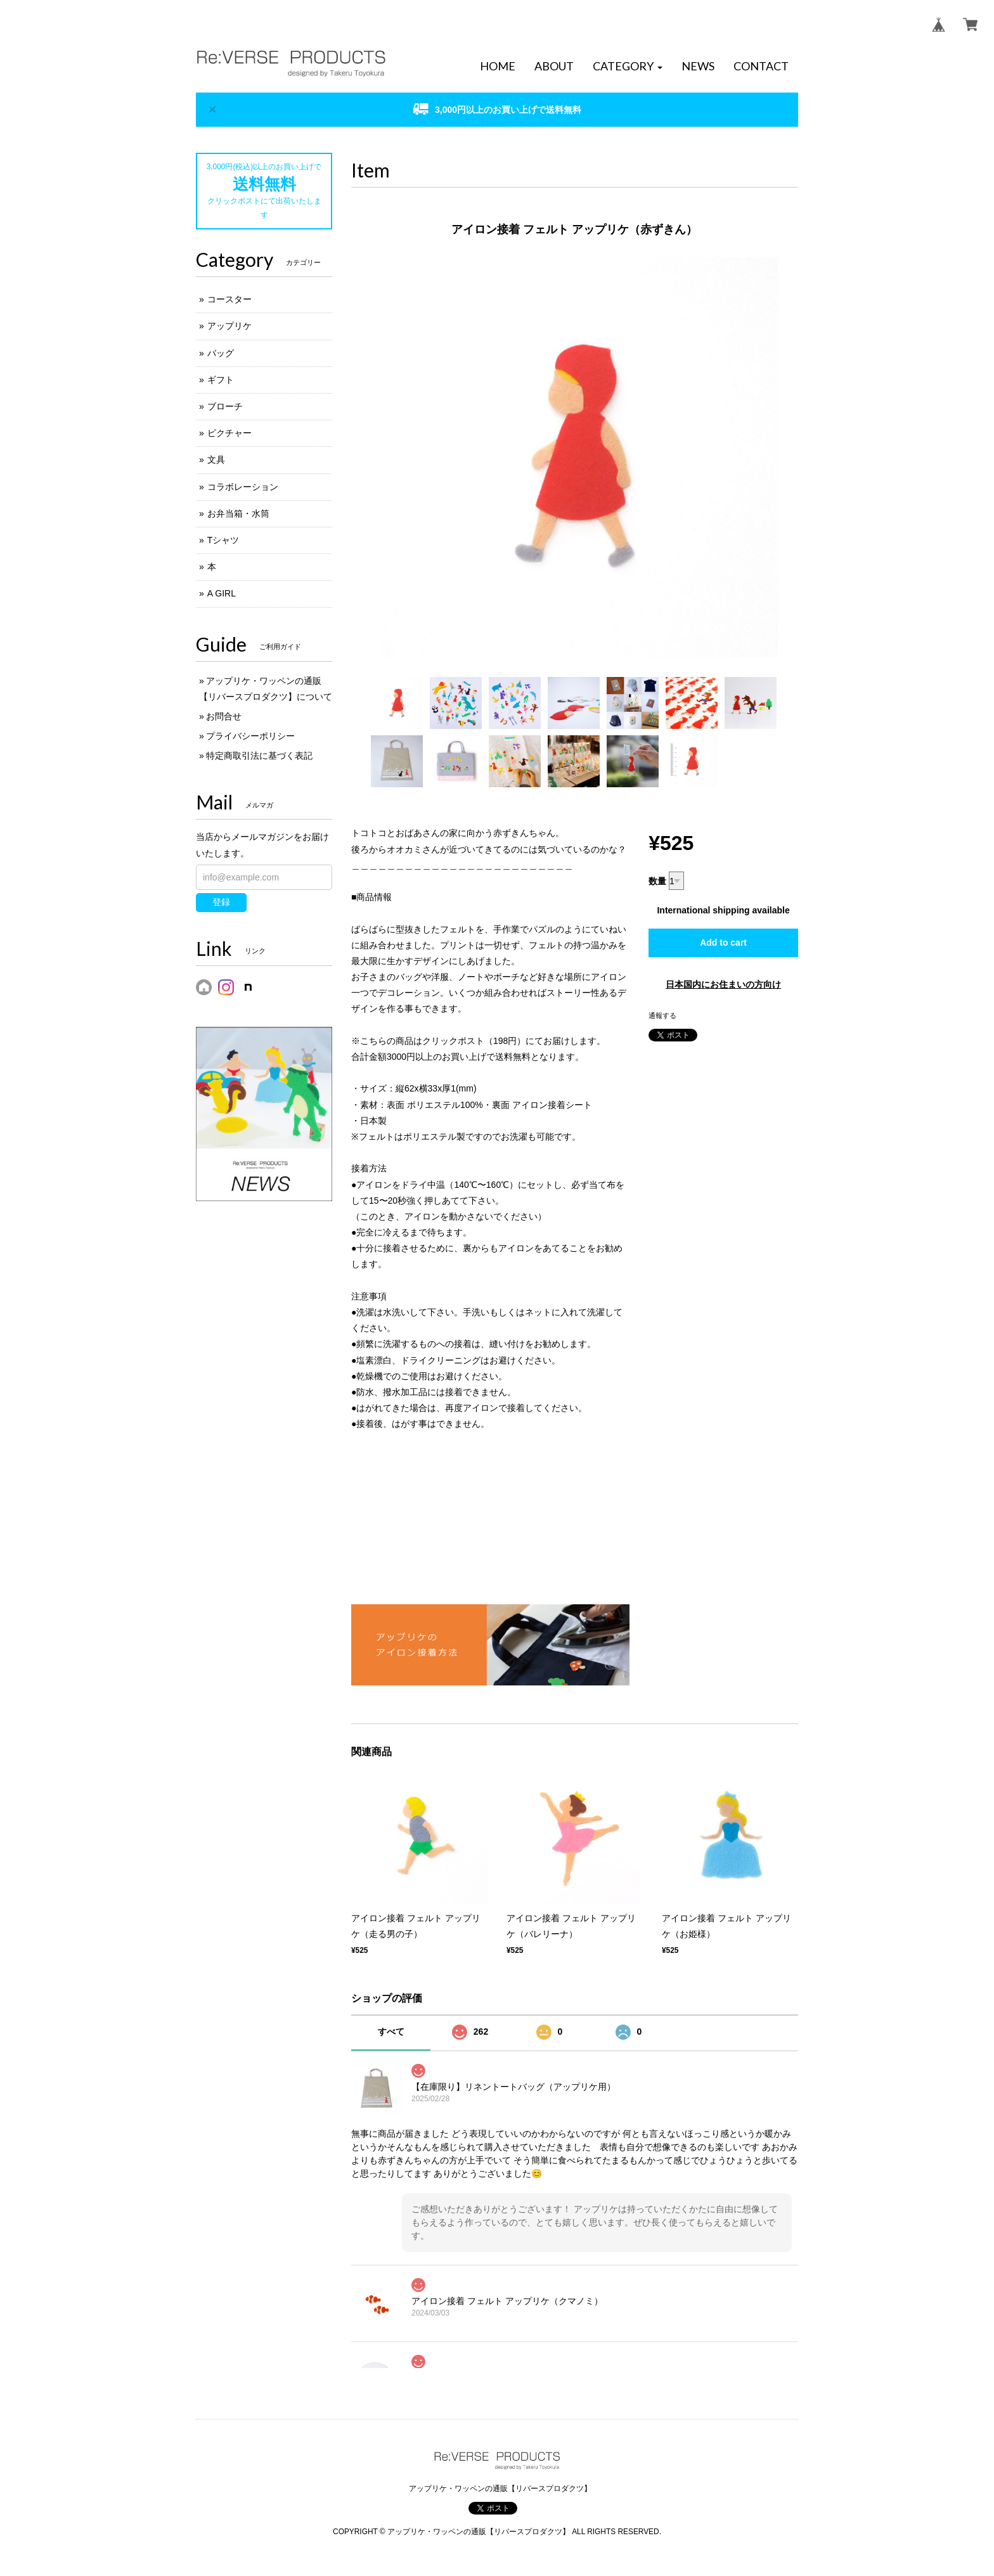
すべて (391, 2031)
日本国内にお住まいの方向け (723, 984)
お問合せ (224, 716)
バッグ (220, 353)
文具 (216, 459)
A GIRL (221, 593)
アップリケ (229, 326)
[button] (627, 66)
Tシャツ (223, 540)
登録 (221, 902)
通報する (662, 1015)
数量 (657, 881)
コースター (229, 299)
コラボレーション (242, 487)
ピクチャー (229, 433)
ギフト (220, 380)
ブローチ (225, 406)
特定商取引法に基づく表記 (259, 755)
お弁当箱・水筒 (238, 513)
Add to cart (723, 942)
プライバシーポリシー (250, 736)
